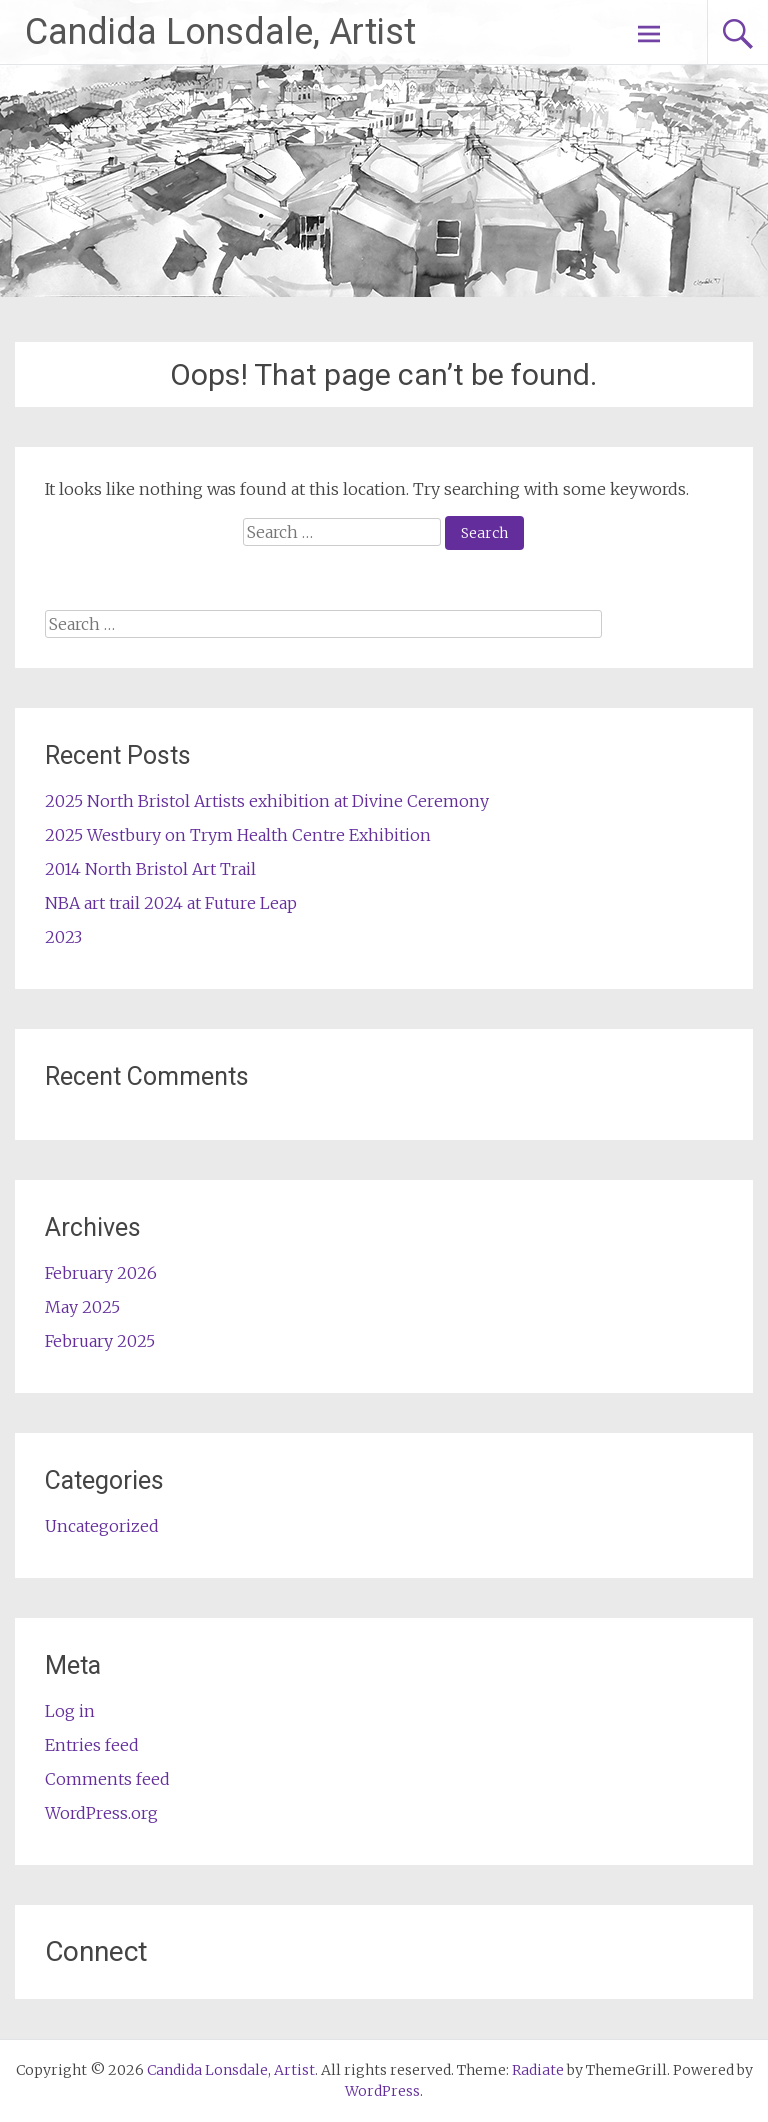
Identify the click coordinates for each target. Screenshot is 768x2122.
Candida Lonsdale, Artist (220, 32)
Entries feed (92, 1745)
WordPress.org (101, 1813)
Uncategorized (102, 1526)
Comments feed (107, 1779)
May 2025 (82, 1307)
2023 (63, 937)
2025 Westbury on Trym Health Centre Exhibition (238, 835)
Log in (70, 1711)
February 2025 (100, 1341)
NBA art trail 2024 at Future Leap (171, 903)
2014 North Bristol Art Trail (150, 869)
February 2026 (101, 1273)
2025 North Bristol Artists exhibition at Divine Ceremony (267, 801)
